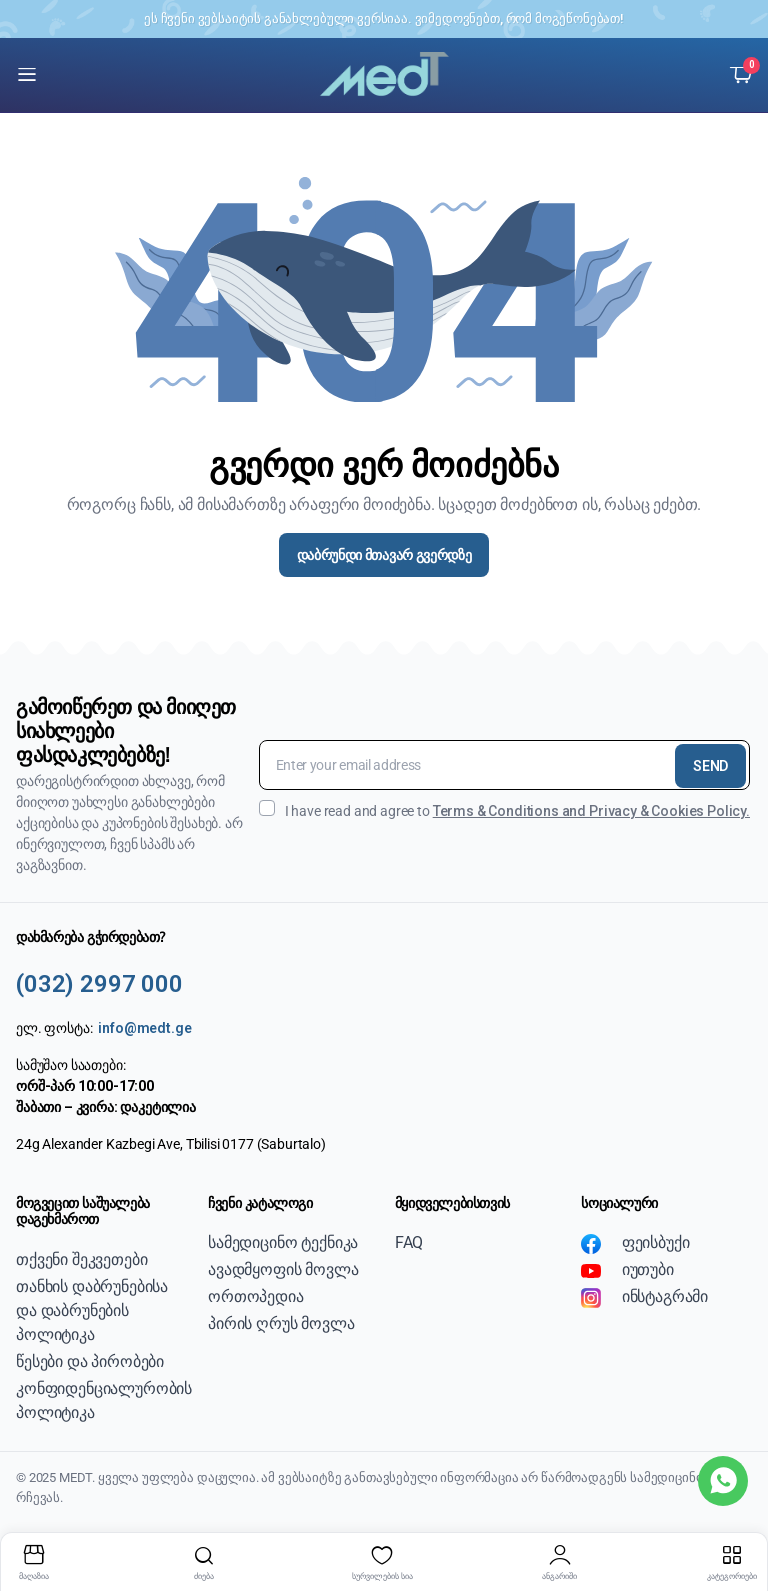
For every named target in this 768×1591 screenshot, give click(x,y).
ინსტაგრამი (644, 1297)
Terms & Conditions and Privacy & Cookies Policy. (591, 811)
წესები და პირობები (90, 1361)
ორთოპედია (256, 1296)
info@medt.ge (144, 1028)
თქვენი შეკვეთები (81, 1259)
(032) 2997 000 (99, 984)
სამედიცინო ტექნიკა (283, 1242)
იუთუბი (627, 1270)
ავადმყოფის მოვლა (283, 1269)
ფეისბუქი (635, 1243)
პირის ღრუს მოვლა (281, 1323)
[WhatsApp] (723, 1481)
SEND (710, 766)
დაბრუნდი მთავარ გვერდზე (384, 555)
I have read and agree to (504, 809)
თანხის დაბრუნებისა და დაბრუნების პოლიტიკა (92, 1310)
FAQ (409, 1242)
